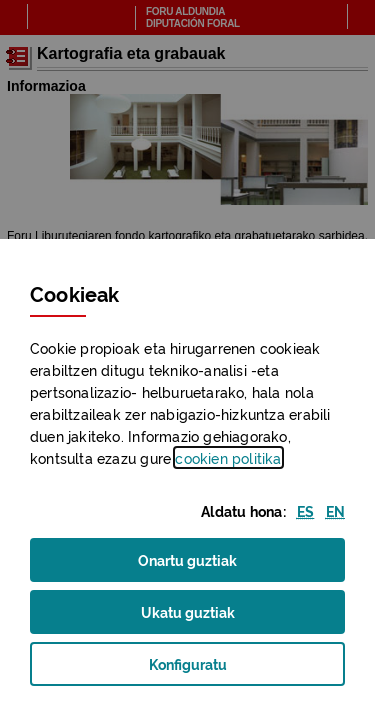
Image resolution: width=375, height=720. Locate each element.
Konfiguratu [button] (217, 669)
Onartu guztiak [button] (187, 559)
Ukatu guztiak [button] (188, 611)
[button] (305, 510)
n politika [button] (228, 457)
